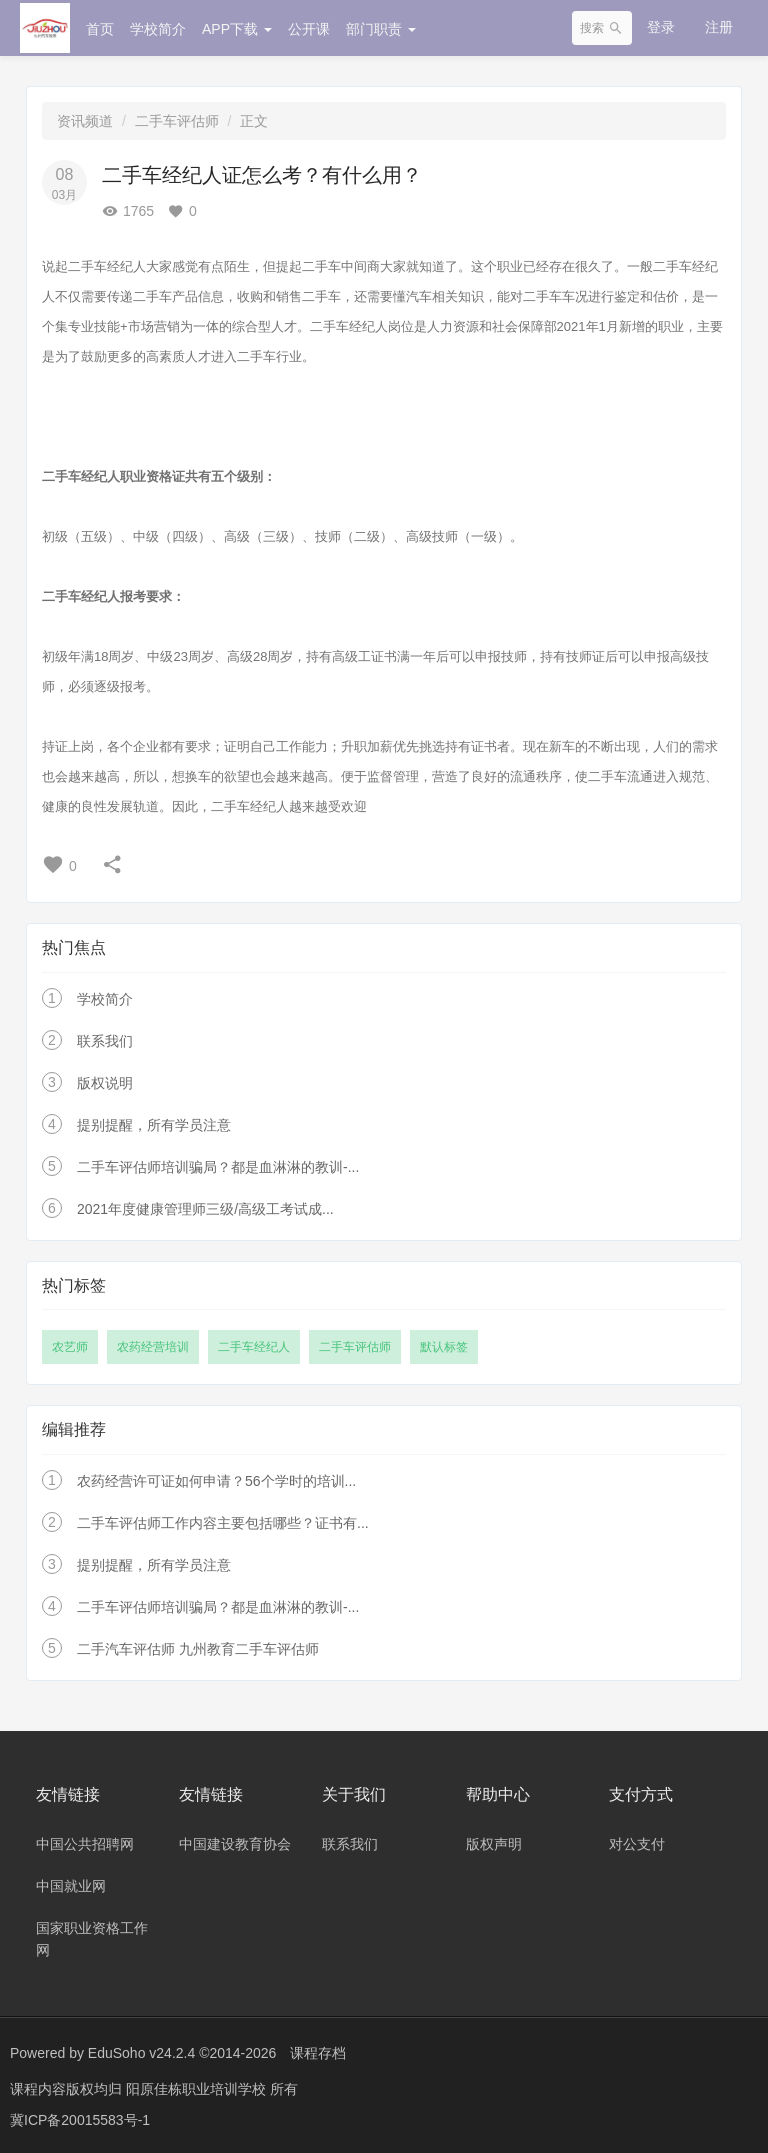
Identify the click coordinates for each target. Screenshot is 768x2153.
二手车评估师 (177, 121)
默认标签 (444, 1347)
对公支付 (637, 1844)
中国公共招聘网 (85, 1844)
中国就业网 (71, 1886)
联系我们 (105, 1041)
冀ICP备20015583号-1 (80, 2118)
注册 (719, 27)
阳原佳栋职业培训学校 (198, 2088)
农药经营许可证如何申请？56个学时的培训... (216, 1481)
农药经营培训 (153, 1347)
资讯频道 (85, 121)
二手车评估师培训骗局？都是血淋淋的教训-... (218, 1167)
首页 (100, 29)
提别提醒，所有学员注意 (154, 1125)
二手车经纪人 (254, 1347)
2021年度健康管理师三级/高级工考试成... (205, 1209)
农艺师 (70, 1347)
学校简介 (158, 29)
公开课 (309, 29)
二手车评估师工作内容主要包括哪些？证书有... (223, 1523)
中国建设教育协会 (235, 1844)
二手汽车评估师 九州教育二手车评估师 (198, 1649)
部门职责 (381, 29)
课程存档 (318, 2053)
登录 (661, 27)
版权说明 (105, 1083)
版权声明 (494, 1844)
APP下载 (237, 29)
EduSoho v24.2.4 (141, 2053)
